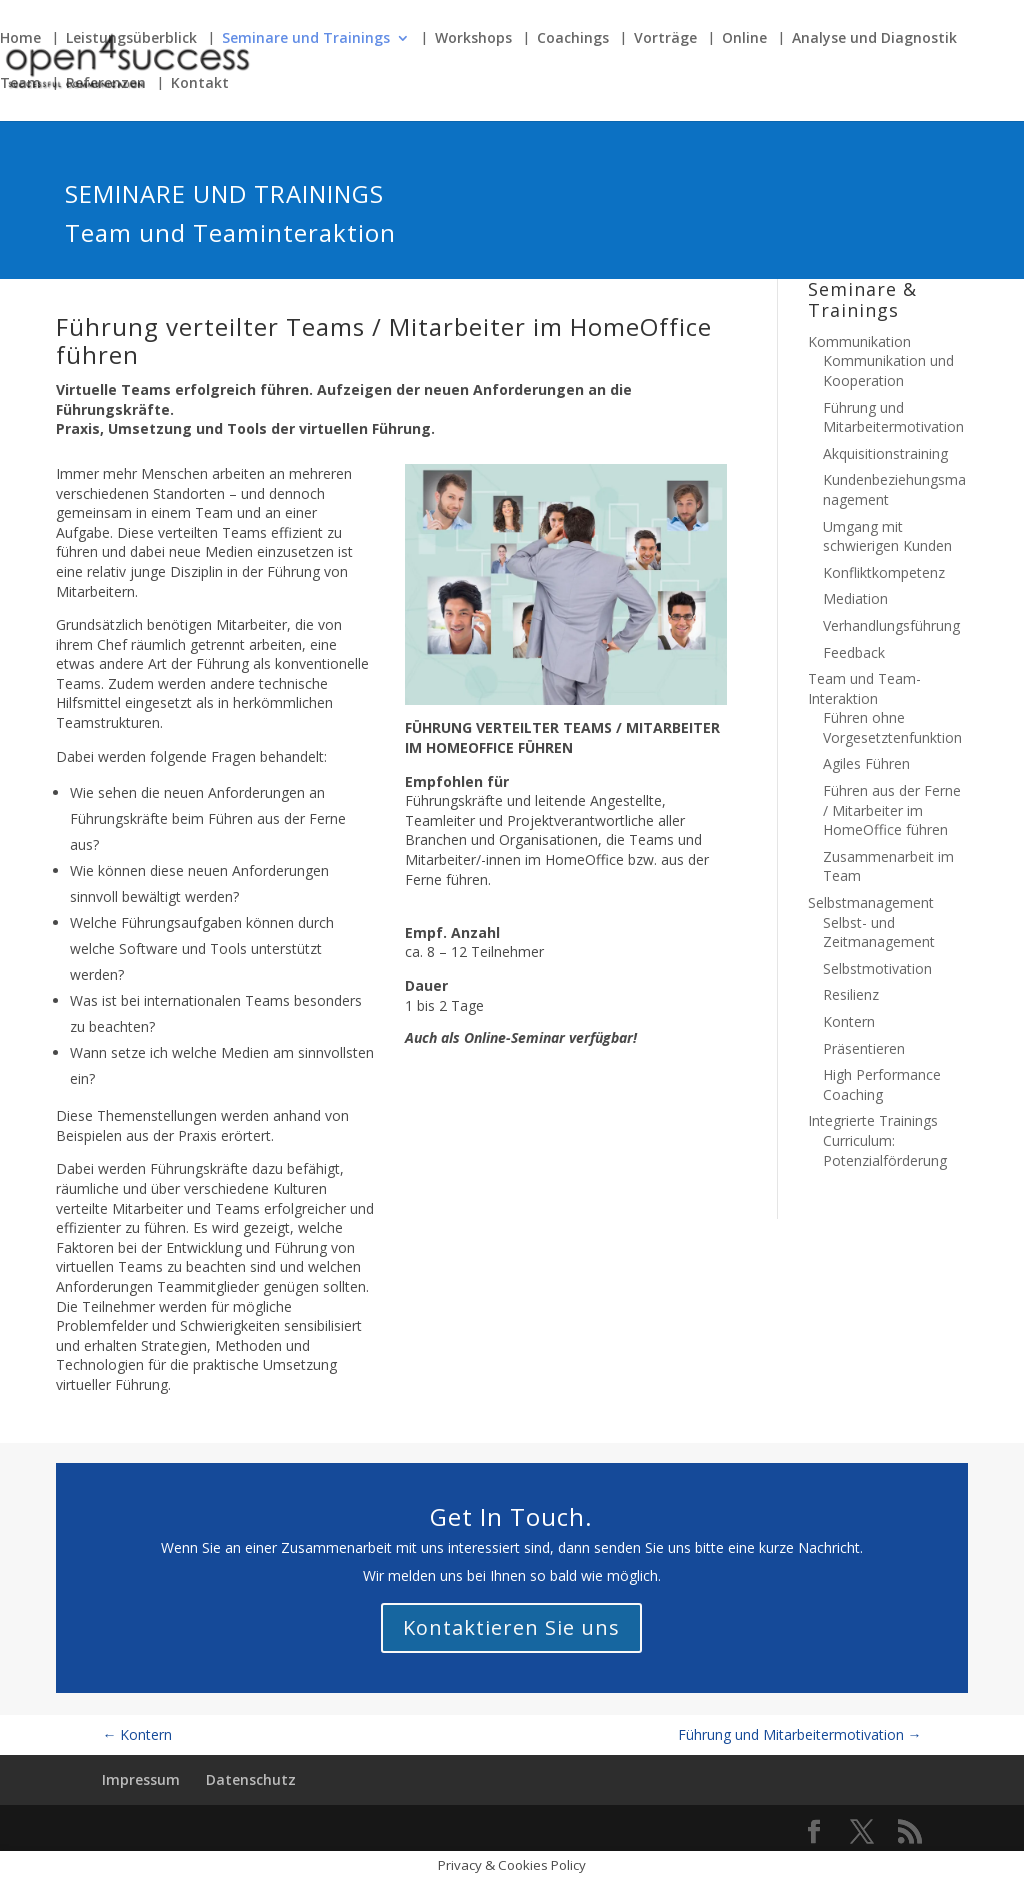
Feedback (854, 652)
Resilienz (851, 994)
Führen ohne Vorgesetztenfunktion (892, 727)
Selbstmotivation (877, 968)
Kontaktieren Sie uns (511, 1627)
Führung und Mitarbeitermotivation (893, 417)
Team (20, 84)
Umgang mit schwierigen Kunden (887, 536)
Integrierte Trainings (873, 1120)
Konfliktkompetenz (884, 572)
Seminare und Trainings (306, 39)
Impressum (141, 1779)
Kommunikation (859, 341)
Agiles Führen (866, 763)
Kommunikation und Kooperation (888, 370)
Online (744, 39)
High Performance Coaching (882, 1084)
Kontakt (200, 84)
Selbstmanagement (871, 902)
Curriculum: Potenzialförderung (885, 1150)
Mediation (855, 598)
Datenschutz (251, 1779)
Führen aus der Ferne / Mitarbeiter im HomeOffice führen (892, 810)
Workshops (473, 39)
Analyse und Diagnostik (874, 39)
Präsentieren (864, 1048)
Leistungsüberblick (131, 39)
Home (20, 39)
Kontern (849, 1021)
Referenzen (106, 84)
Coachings (573, 39)
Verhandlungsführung (891, 625)
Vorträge (665, 39)
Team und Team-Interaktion (864, 688)
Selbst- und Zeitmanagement (879, 932)
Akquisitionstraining (885, 453)
